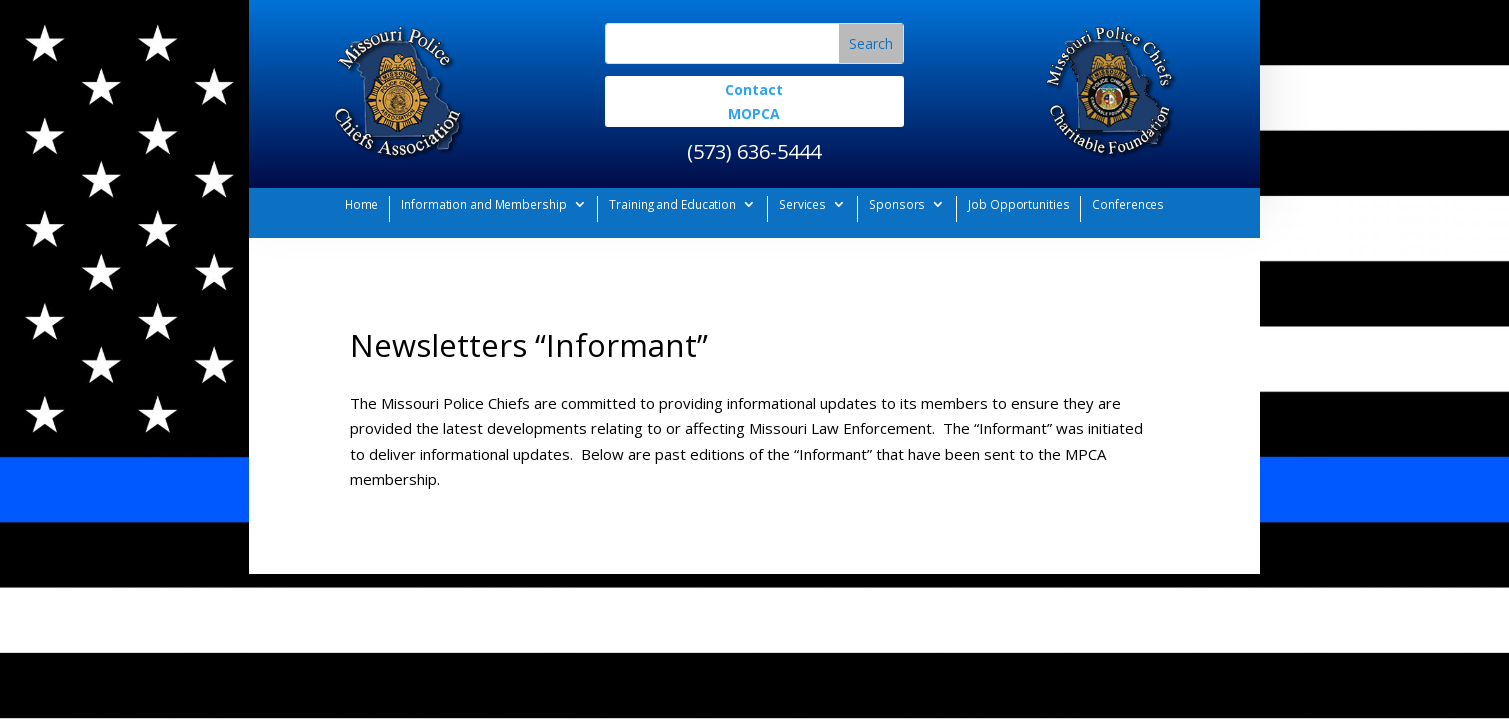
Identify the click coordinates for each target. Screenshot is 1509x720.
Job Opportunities (1018, 204)
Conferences (1128, 204)
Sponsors (897, 204)
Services (802, 204)
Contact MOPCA (754, 101)
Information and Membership (483, 204)
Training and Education (672, 204)
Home (362, 204)
